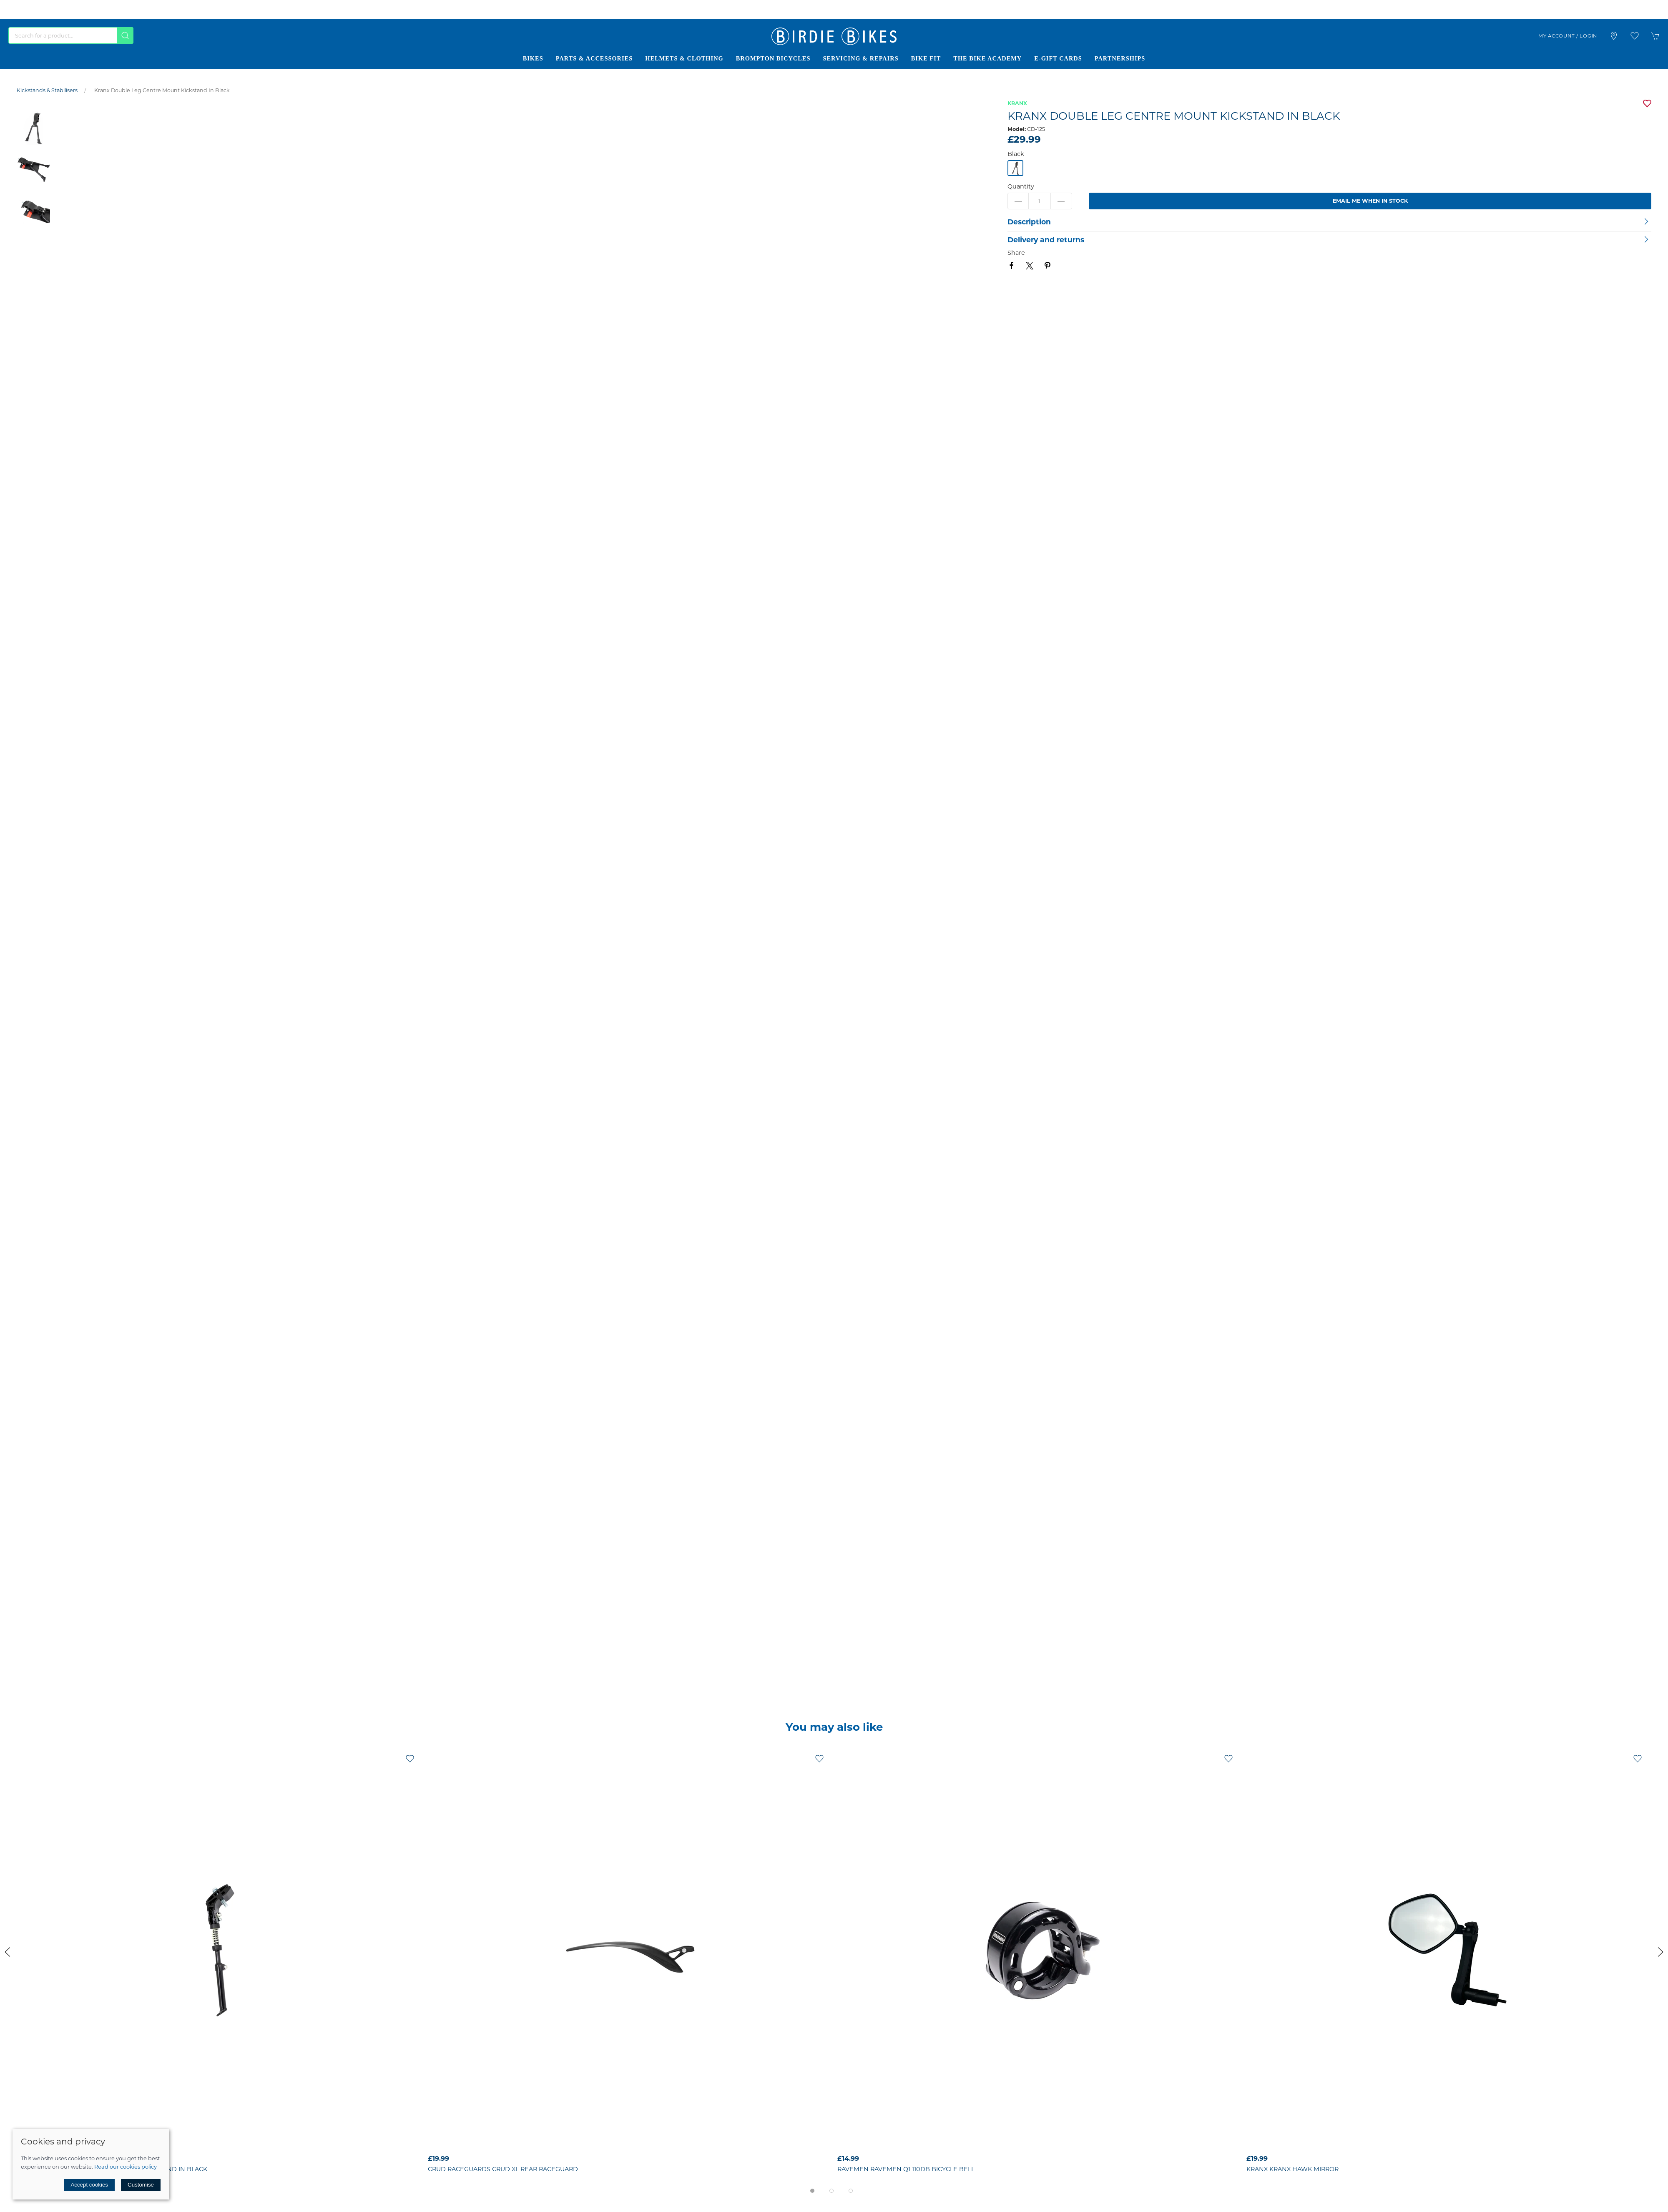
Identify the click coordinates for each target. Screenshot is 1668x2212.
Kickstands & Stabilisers (47, 90)
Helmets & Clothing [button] (684, 58)
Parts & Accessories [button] (594, 58)
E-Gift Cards (1058, 58)
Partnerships (1120, 58)
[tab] (812, 2191)
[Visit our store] (1614, 36)
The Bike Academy (987, 58)
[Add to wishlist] (409, 1758)
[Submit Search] (125, 35)
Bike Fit (926, 58)
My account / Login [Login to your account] (1567, 36)
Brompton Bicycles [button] (773, 58)
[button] (1634, 36)
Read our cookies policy (125, 2166)
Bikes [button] (533, 58)
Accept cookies (89, 2185)
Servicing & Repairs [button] (860, 58)
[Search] (70, 35)
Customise (141, 2185)
